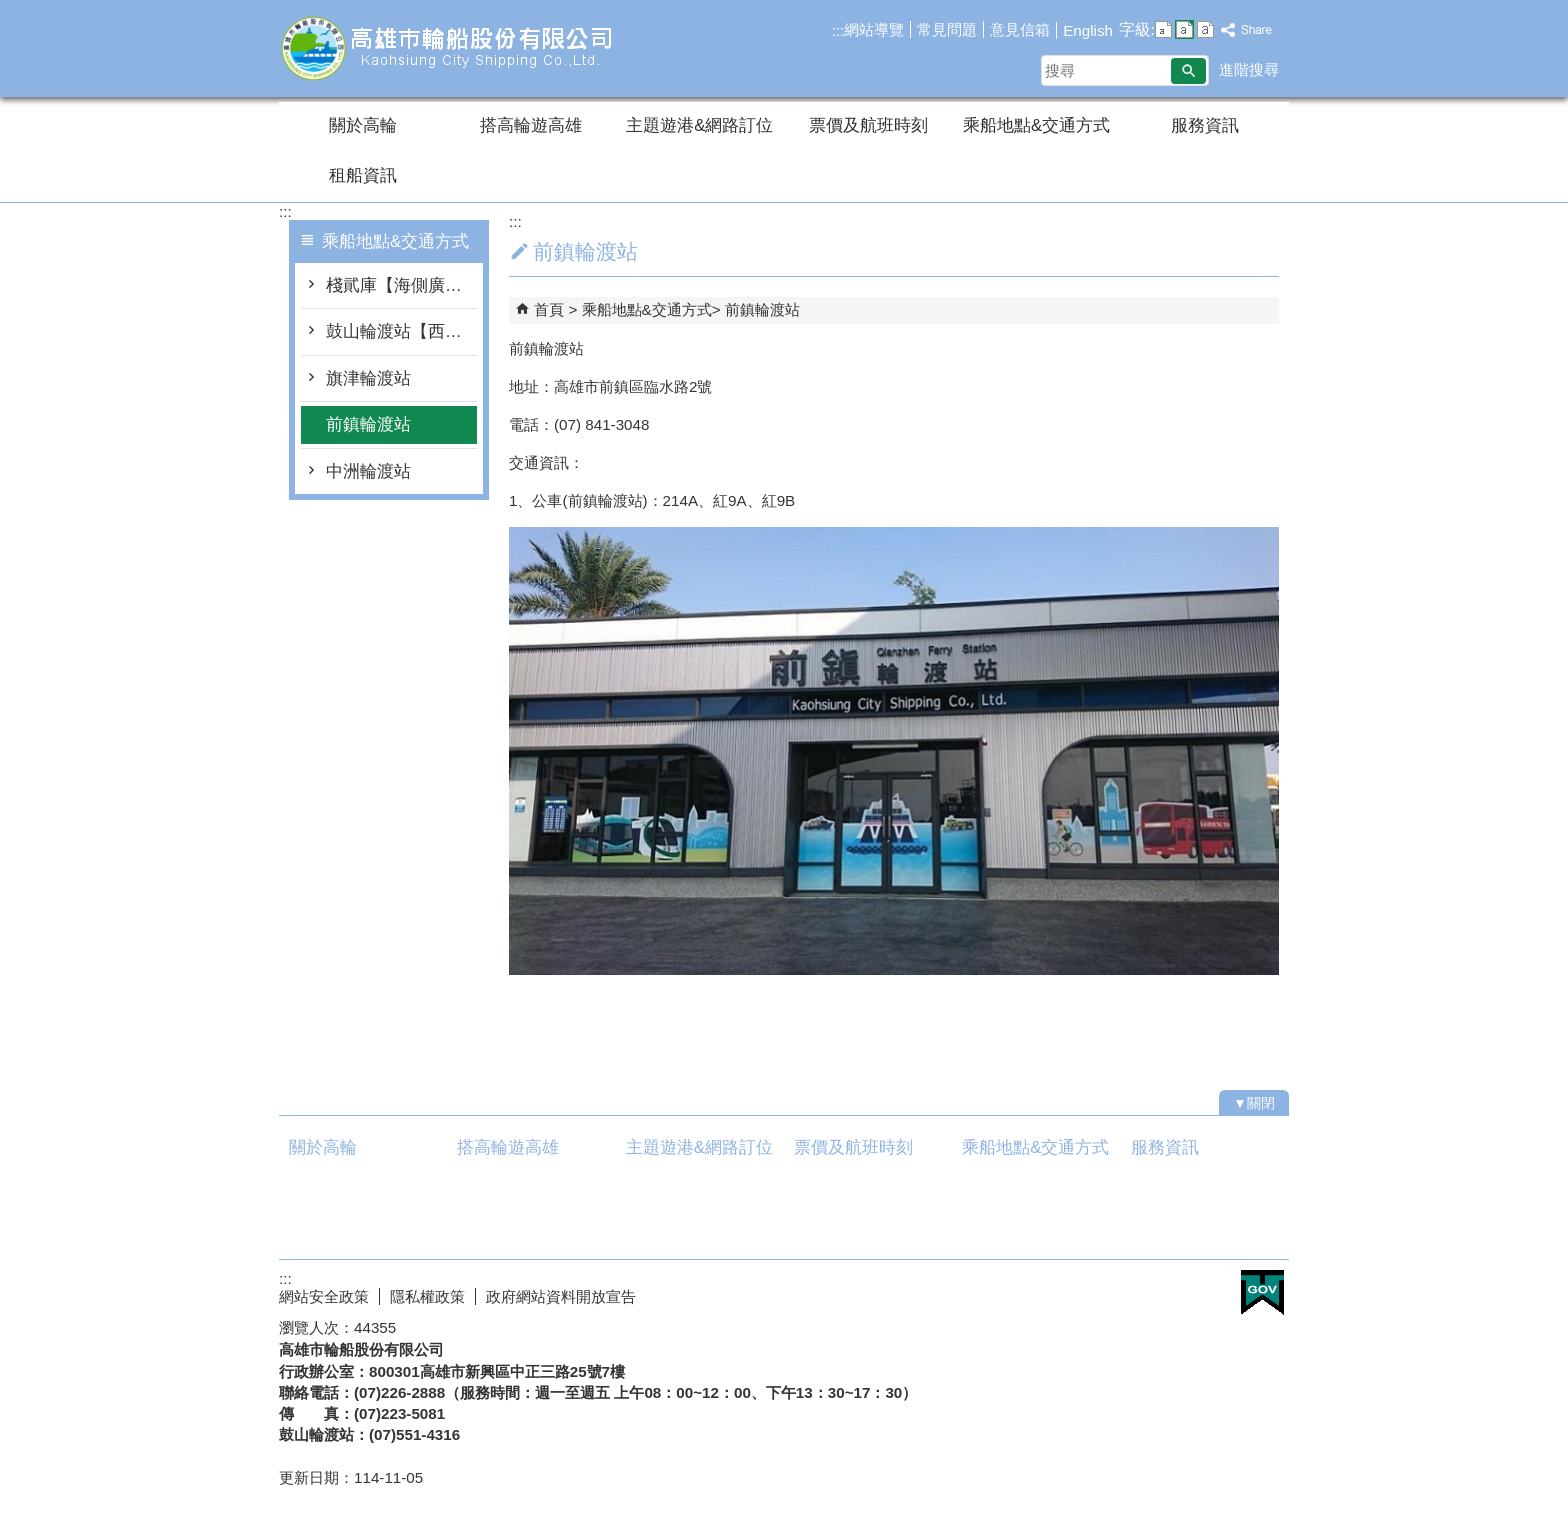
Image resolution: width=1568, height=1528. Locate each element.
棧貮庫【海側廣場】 (401, 285)
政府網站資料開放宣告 (561, 1296)
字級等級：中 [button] (1184, 29)
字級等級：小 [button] (1163, 29)
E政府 (1262, 1292)
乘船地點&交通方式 (1036, 125)
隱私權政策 (427, 1296)
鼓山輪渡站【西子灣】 (401, 331)
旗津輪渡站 (368, 378)
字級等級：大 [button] (1205, 29)
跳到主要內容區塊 (10, 10)
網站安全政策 (324, 1296)
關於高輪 (363, 125)
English (1088, 30)
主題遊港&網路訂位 (699, 125)
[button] (1188, 71)
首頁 (549, 309)
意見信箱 (1020, 29)
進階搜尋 (1249, 69)
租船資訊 (363, 175)
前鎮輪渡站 (368, 424)
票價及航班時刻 (868, 125)
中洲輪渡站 (368, 471)
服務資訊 (1205, 125)
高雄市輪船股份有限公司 (448, 48)
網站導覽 (874, 29)
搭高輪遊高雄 (531, 125)
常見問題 (947, 29)
